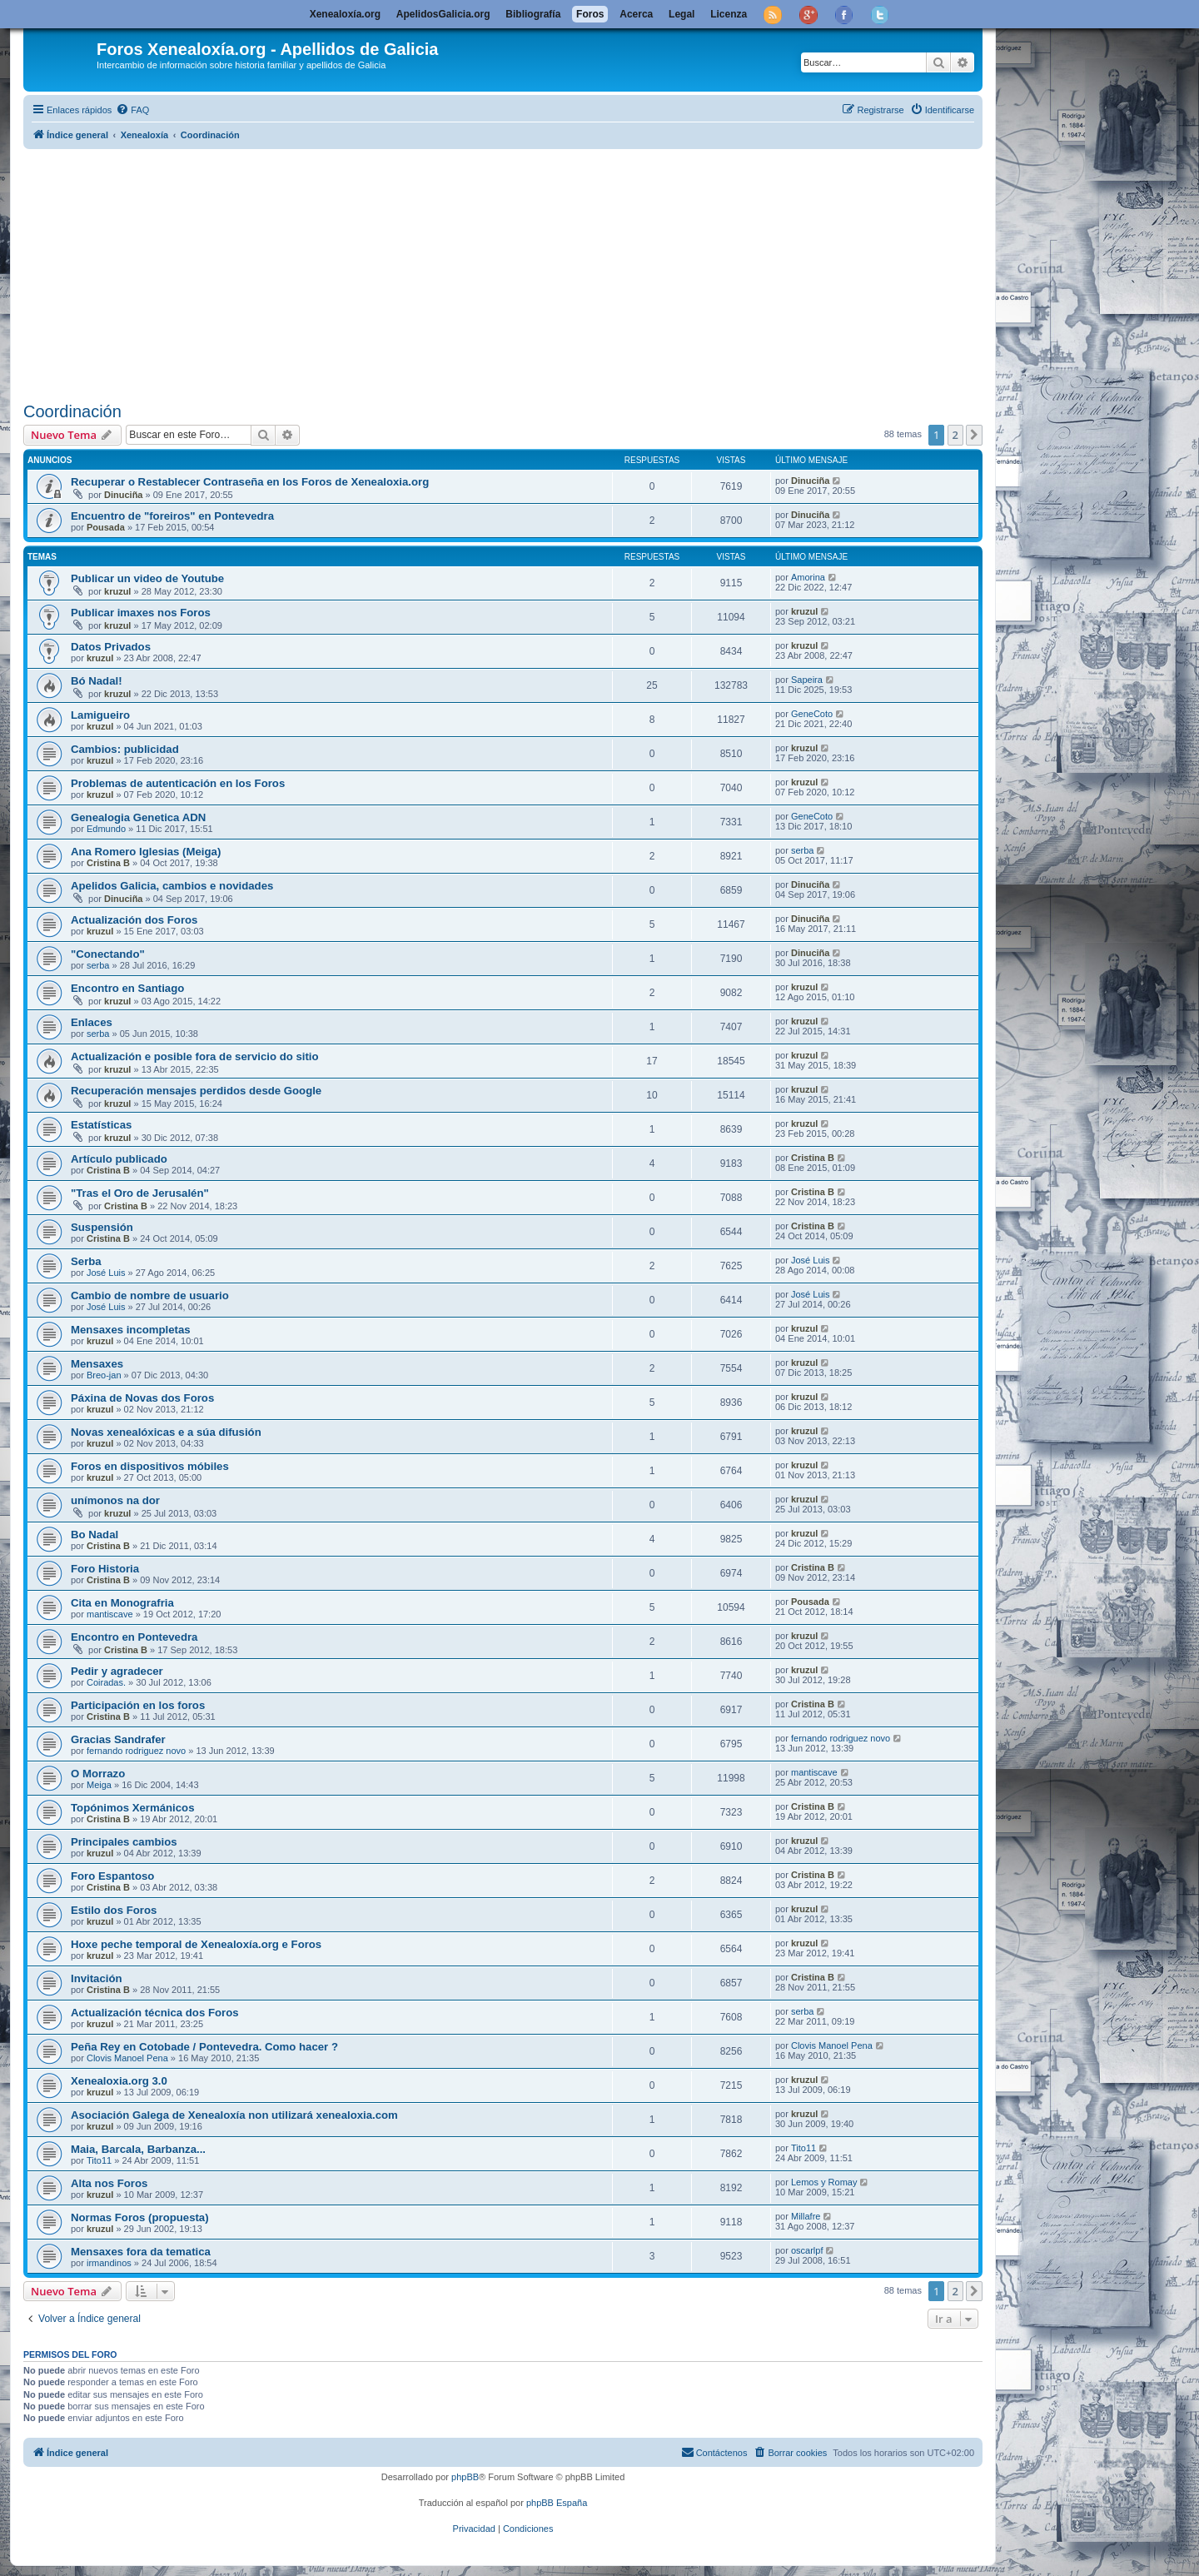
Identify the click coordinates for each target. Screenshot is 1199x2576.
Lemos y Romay (824, 2182)
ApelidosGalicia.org (443, 14)
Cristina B (108, 863)
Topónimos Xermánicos (133, 1807)
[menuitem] (132, 110)
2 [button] (955, 434)
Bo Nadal (94, 1534)
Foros (590, 14)
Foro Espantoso (112, 1876)
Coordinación (72, 411)
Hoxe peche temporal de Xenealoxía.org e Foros (196, 1944)
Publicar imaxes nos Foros (141, 612)
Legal (681, 14)
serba (802, 850)
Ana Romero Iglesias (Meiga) (146, 851)
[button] (974, 435)
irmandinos (109, 2263)
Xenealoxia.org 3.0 (119, 2081)
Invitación (96, 1978)
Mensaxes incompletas (131, 1329)
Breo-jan (104, 1375)
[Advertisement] (522, 272)
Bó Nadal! (96, 681)
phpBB (465, 2477)
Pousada (106, 527)
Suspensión (102, 1227)
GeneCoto (812, 714)
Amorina (808, 577)
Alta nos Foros (109, 2183)
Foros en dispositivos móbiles (150, 1466)
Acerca (636, 14)
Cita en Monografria (122, 1603)
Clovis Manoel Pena (127, 2058)
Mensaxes (97, 1364)
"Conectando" (108, 954)
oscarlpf (807, 2250)
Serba (86, 1261)
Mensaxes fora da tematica (141, 2251)
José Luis (106, 1273)
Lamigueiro (100, 715)
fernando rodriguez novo (136, 1751)
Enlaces (91, 1022)
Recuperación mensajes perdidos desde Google (196, 1090)
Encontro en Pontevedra (134, 1637)
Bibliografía (532, 14)
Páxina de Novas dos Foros (142, 1398)
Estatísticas (101, 1125)
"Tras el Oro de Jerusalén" (140, 1193)
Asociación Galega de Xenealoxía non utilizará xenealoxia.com (234, 2115)
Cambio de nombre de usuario (150, 1295)
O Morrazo (98, 1773)
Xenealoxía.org (345, 14)
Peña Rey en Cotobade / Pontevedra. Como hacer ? (204, 2046)
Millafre (805, 2216)
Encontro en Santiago (127, 988)
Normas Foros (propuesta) (140, 2217)
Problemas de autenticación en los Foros (178, 783)
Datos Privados (111, 646)
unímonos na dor (115, 1500)
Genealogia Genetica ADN (138, 817)
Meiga (99, 1785)
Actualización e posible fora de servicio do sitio (195, 1056)
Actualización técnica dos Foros (155, 2012)
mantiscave (110, 1614)
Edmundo (106, 829)
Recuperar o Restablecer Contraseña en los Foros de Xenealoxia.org (250, 482)
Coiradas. (106, 1682)
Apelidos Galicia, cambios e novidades (172, 885)
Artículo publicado (119, 1159)
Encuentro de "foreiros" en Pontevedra (172, 516)
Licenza (728, 14)
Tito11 (99, 2160)
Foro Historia (105, 1568)
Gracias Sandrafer (118, 1739)
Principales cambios (124, 1842)
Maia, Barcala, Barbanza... (138, 2149)
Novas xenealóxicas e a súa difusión (166, 1432)
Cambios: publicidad (125, 749)
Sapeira (807, 680)
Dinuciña (123, 495)
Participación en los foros (138, 1705)
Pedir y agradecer (117, 1671)
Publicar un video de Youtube (147, 578)
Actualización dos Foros (134, 920)
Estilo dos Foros (114, 1910)
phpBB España (556, 2503)
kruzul (117, 591)
